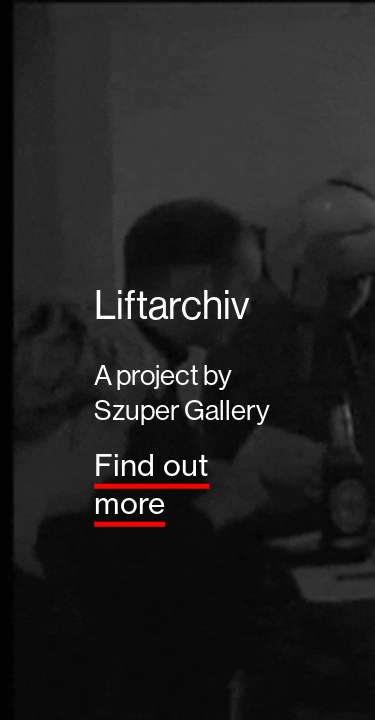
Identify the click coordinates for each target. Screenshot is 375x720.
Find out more (151, 483)
